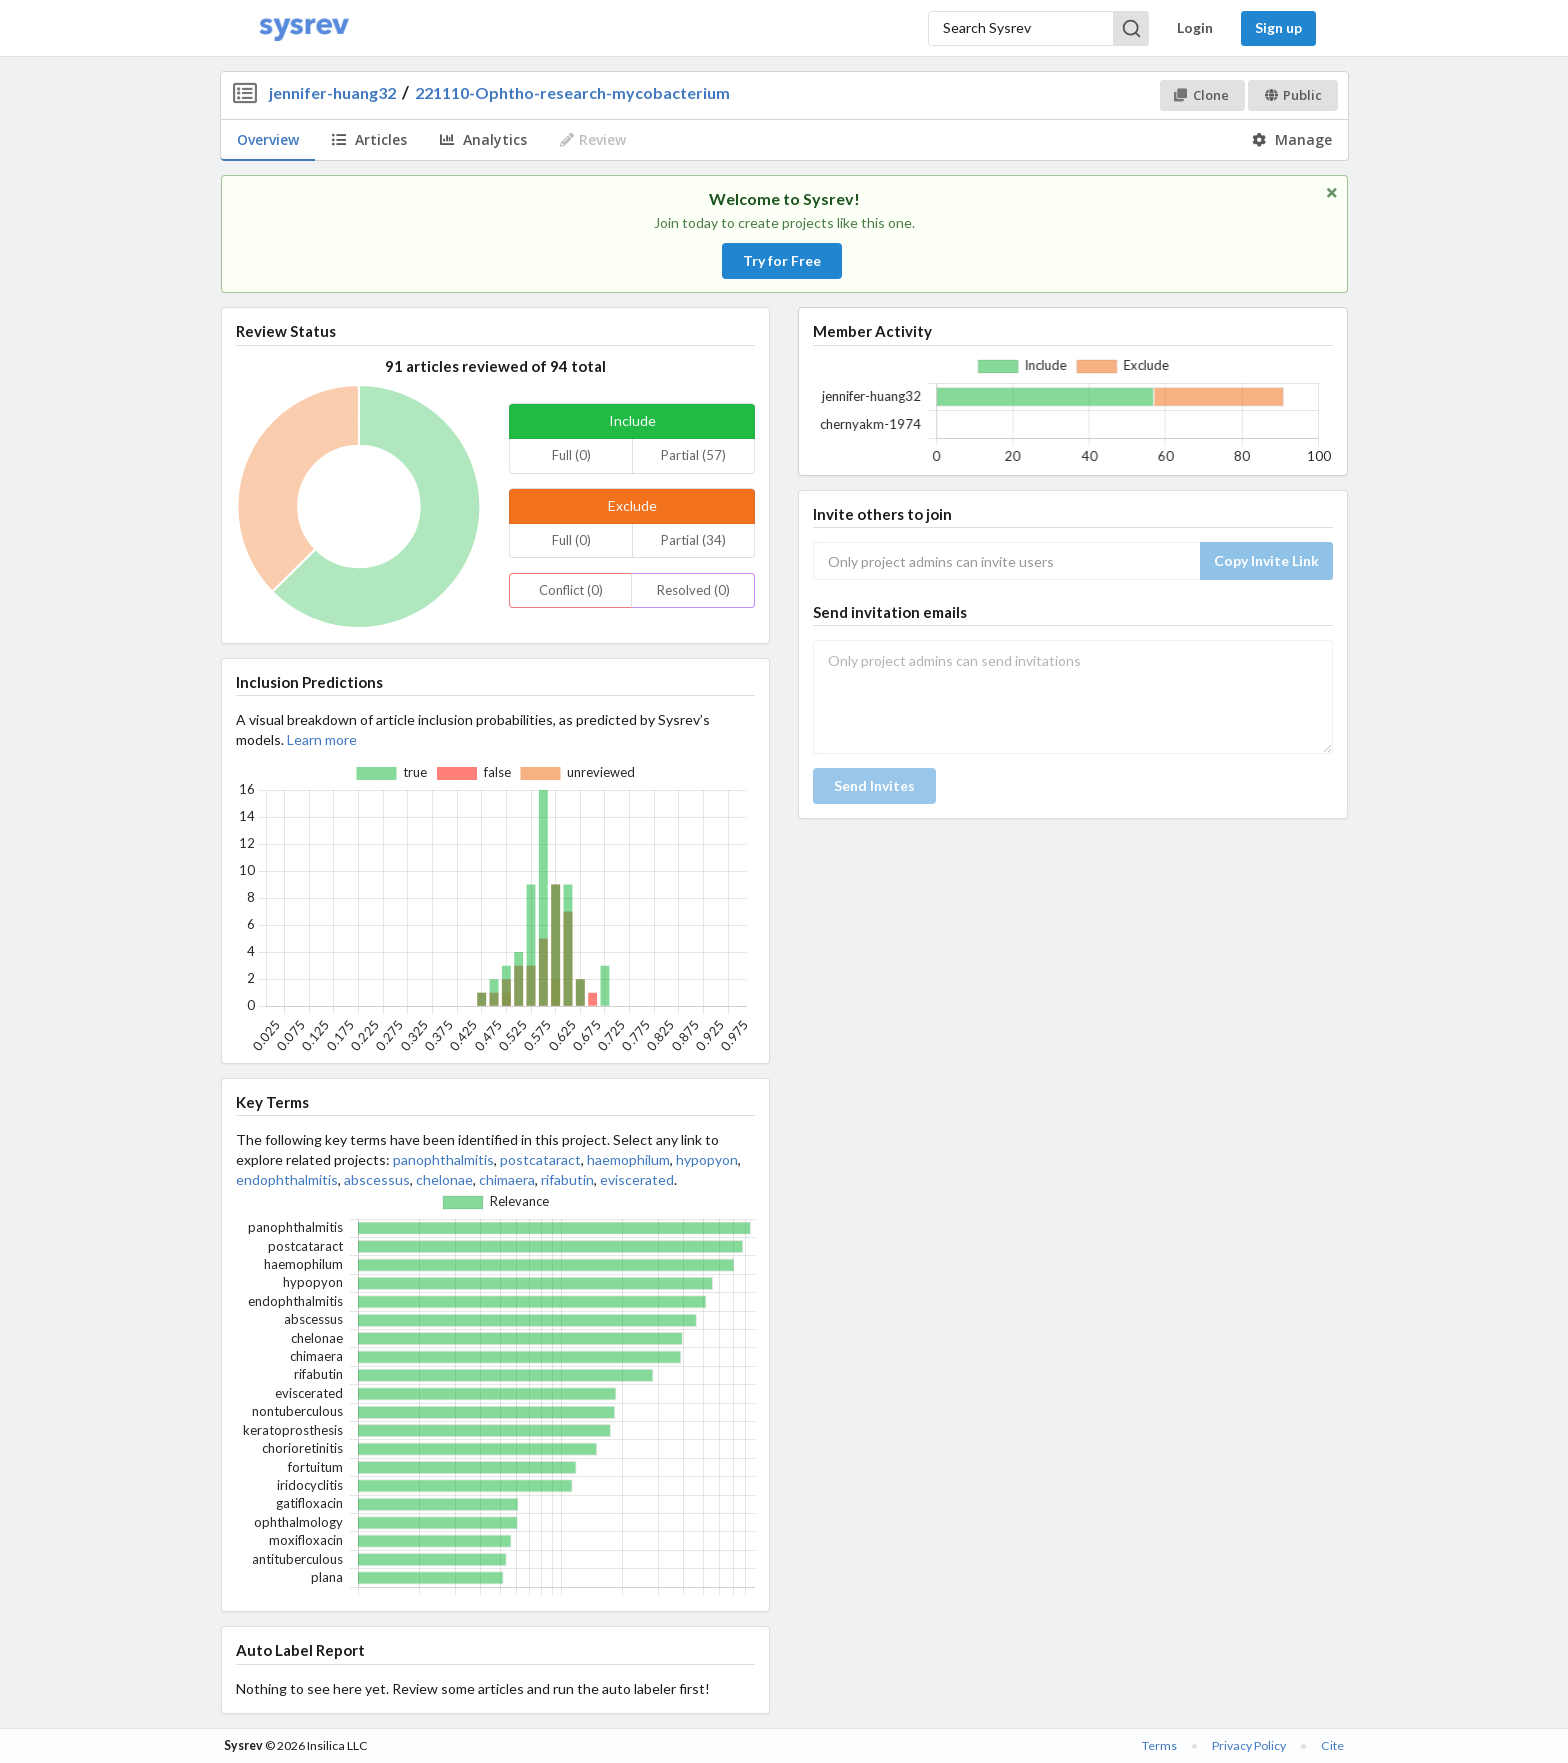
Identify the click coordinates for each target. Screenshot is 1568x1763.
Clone (1201, 95)
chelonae (444, 1179)
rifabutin (567, 1179)
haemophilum (628, 1159)
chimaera (507, 1179)
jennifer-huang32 (332, 92)
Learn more (322, 739)
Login (1195, 27)
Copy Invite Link (1266, 560)
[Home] (304, 28)
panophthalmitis (443, 1159)
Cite (1332, 1745)
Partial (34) (693, 540)
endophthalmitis (287, 1179)
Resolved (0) (693, 590)
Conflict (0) (571, 590)
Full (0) (571, 455)
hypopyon (707, 1159)
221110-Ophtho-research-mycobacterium (572, 92)
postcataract (540, 1159)
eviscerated (637, 1179)
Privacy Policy (1249, 1745)
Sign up (1278, 27)
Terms (1159, 1745)
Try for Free (782, 260)
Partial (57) (693, 455)
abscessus (377, 1179)
